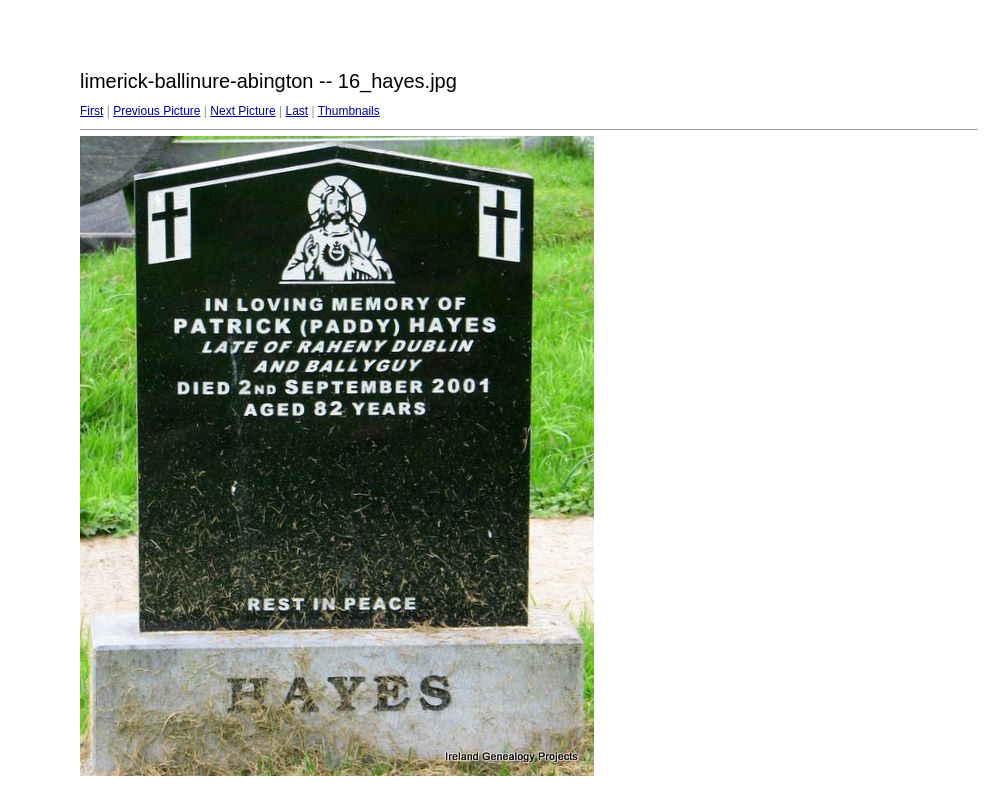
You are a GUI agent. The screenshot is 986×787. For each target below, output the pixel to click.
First (91, 111)
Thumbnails (349, 111)
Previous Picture (156, 111)
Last (296, 111)
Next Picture (242, 111)
